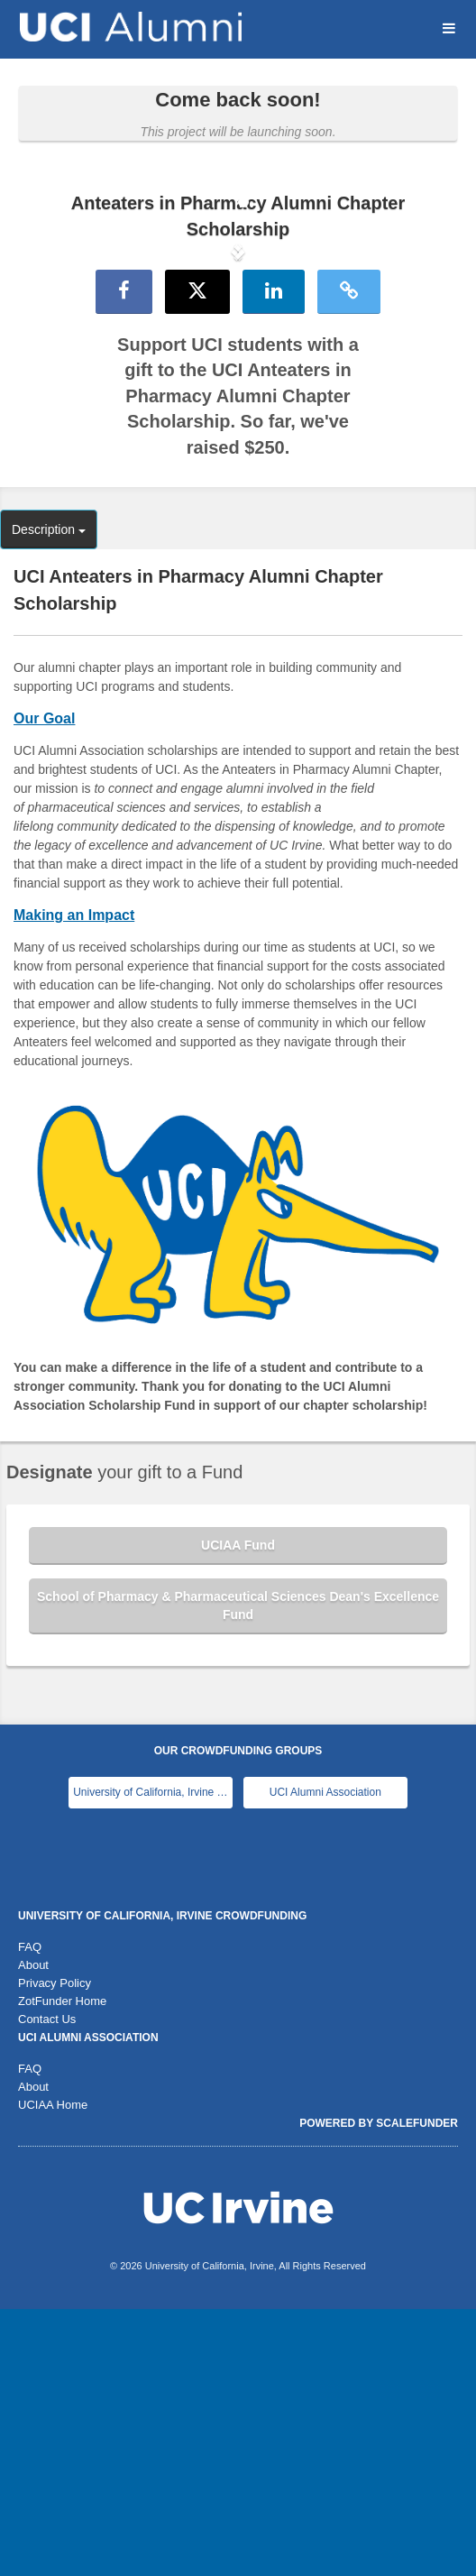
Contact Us (47, 2286)
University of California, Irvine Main (153, 2059)
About (33, 2232)
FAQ (29, 2214)
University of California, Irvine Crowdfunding (162, 2182)
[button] (35, 385)
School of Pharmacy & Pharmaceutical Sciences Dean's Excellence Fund (238, 1872)
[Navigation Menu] (448, 28)
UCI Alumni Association (325, 2059)
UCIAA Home (52, 2371)
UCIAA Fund (238, 1812)
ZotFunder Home (62, 2268)
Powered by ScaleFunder (378, 2390)
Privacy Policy (54, 2250)
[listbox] (238, 386)
